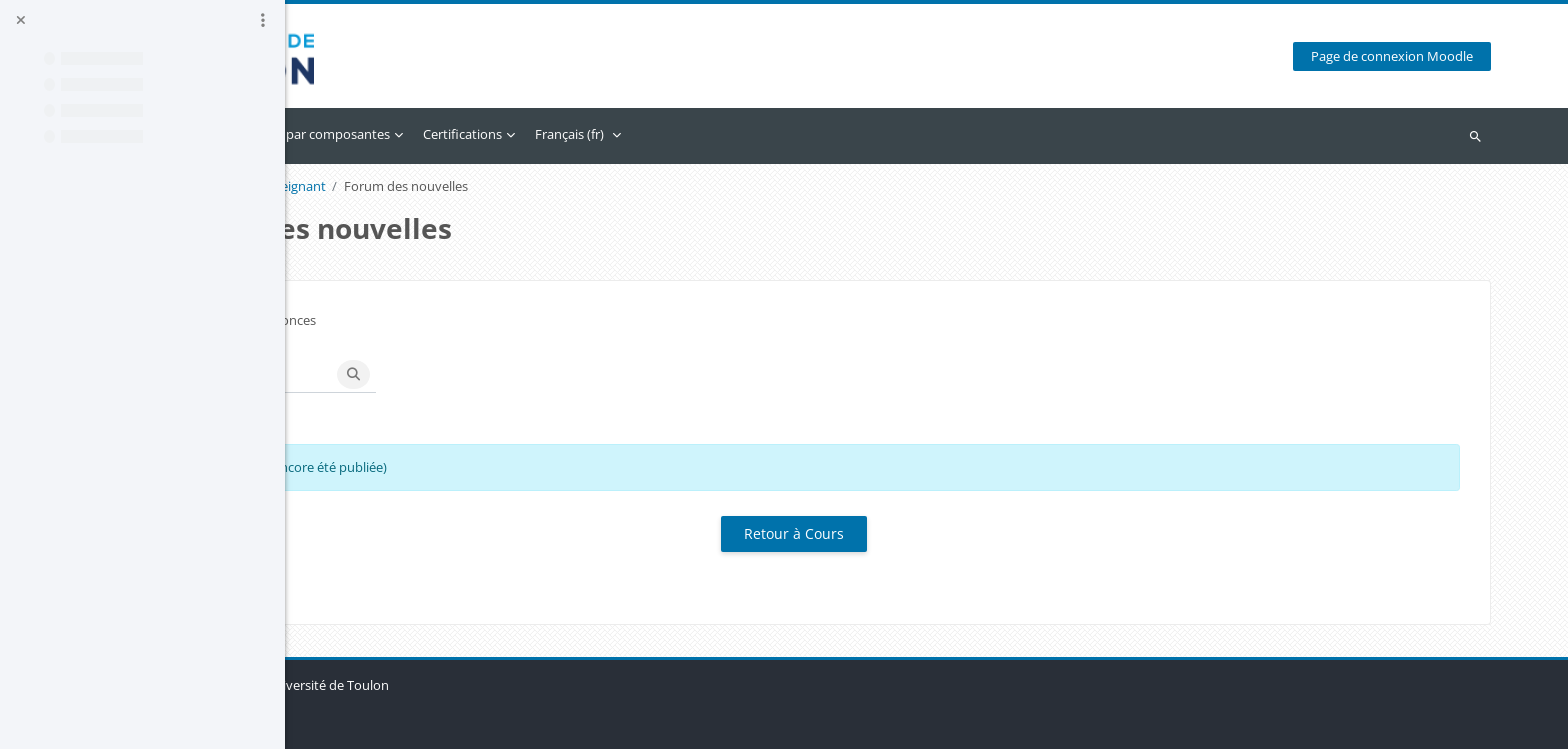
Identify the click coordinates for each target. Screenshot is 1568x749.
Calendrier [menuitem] (450, 134)
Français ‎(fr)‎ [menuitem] (820, 134)
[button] (387, 374)
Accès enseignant (526, 186)
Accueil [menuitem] (379, 134)
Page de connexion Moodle (1405, 56)
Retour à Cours (927, 533)
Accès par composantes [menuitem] (571, 134)
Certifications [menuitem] (713, 134)
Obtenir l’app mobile (409, 723)
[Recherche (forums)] (492, 374)
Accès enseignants (403, 186)
